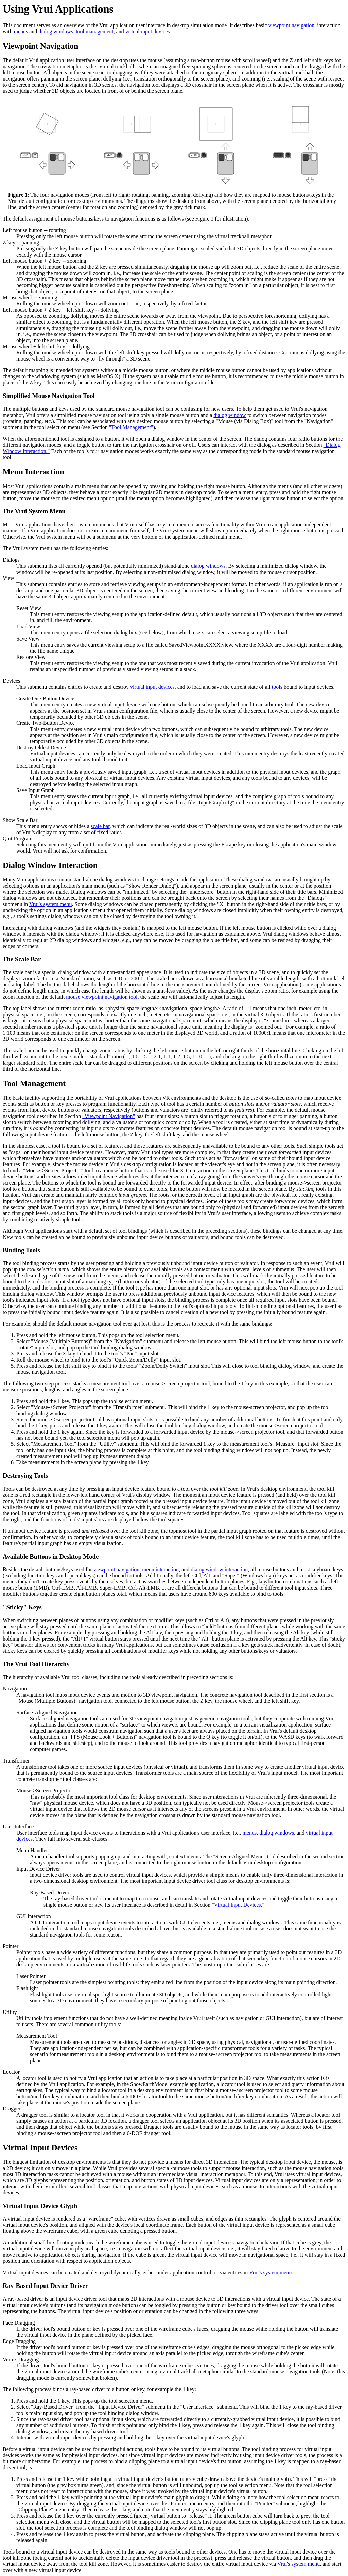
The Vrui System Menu (34, 511)
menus (21, 31)
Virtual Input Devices (40, 2147)
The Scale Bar (22, 959)
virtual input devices (147, 31)
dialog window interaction (219, 1569)
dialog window (229, 415)
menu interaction (160, 1569)
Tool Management (34, 1083)
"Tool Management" (131, 427)
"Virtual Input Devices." (238, 1905)
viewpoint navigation (291, 25)
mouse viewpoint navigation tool (101, 997)
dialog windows (55, 31)
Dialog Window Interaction (50, 865)
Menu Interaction (33, 471)
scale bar (100, 826)
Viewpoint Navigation (40, 45)
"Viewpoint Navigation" (108, 1116)
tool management (95, 31)
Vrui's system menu (50, 904)
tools (277, 687)
